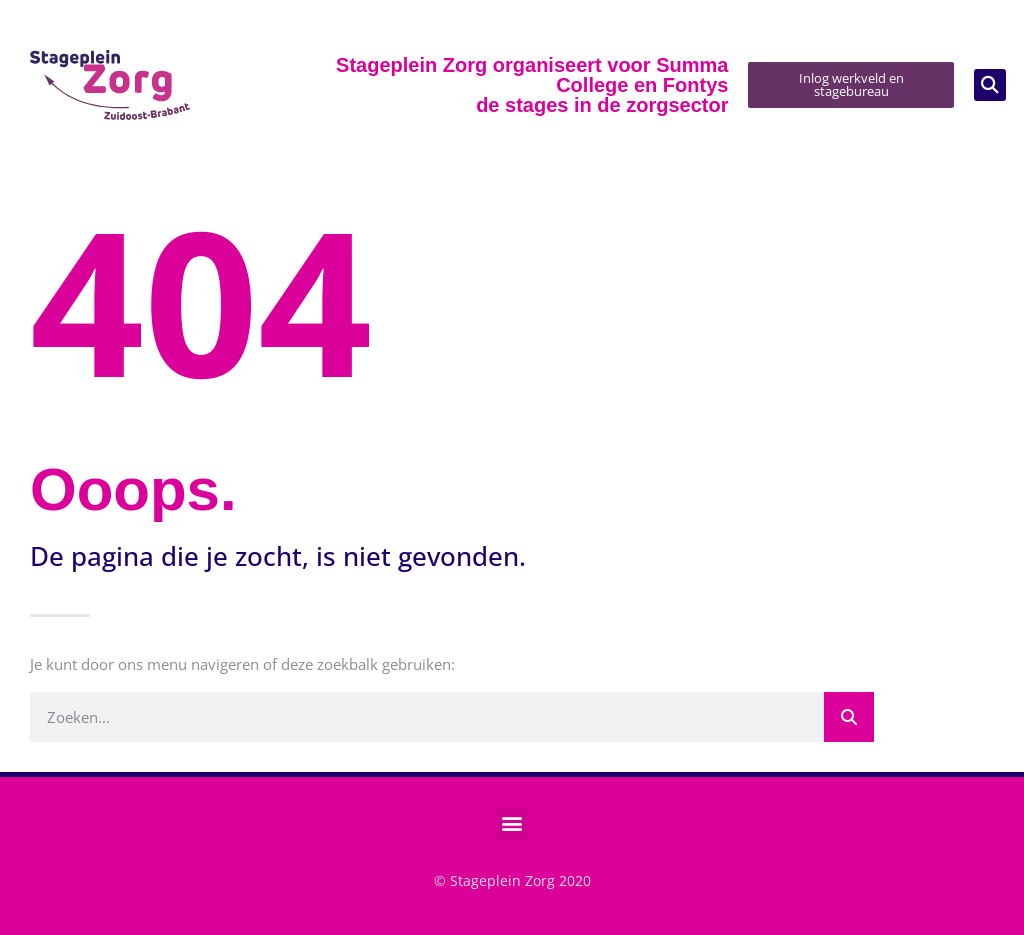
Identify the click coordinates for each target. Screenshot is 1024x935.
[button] (990, 85)
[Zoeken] (849, 717)
